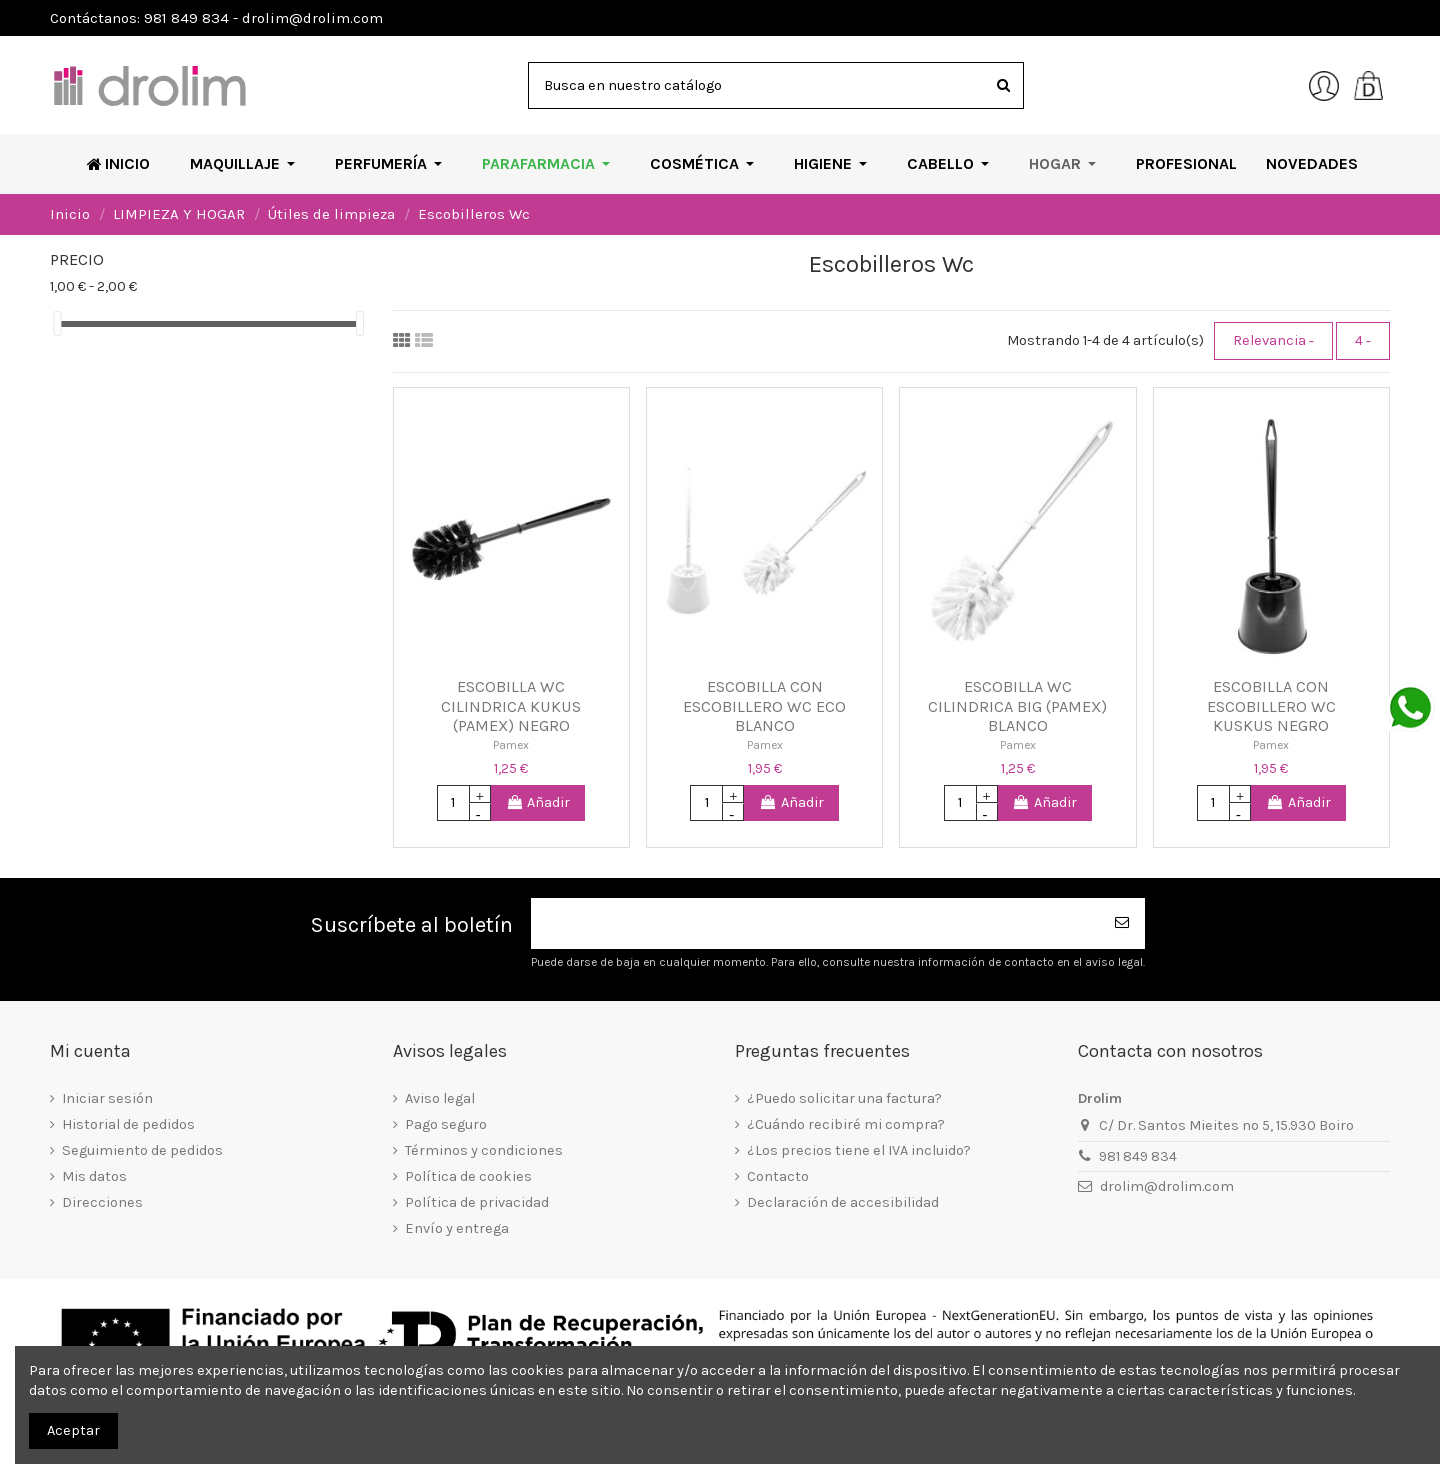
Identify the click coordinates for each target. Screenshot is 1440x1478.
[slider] (57, 323)
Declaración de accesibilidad (843, 1202)
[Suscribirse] (1123, 923)
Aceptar (73, 1430)
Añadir (538, 802)
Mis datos (94, 1176)
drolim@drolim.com (1167, 1186)
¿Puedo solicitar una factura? (844, 1098)
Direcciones (102, 1202)
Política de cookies (468, 1176)
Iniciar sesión (107, 1098)
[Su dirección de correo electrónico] (816, 923)
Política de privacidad (477, 1202)
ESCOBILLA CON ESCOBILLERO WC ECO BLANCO (764, 706)
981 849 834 (1138, 1156)
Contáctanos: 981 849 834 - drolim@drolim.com (216, 18)
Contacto (778, 1176)
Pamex (511, 745)
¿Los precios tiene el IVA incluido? (859, 1150)
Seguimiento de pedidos (142, 1150)
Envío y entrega (457, 1228)
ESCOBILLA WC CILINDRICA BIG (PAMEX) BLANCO (1017, 706)
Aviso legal (440, 1098)
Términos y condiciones (484, 1150)
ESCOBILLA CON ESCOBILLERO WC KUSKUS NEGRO (1271, 706)
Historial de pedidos (128, 1124)
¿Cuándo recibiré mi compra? (846, 1124)
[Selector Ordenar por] (1273, 341)
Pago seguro (446, 1124)
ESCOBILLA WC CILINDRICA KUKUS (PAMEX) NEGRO (511, 706)
